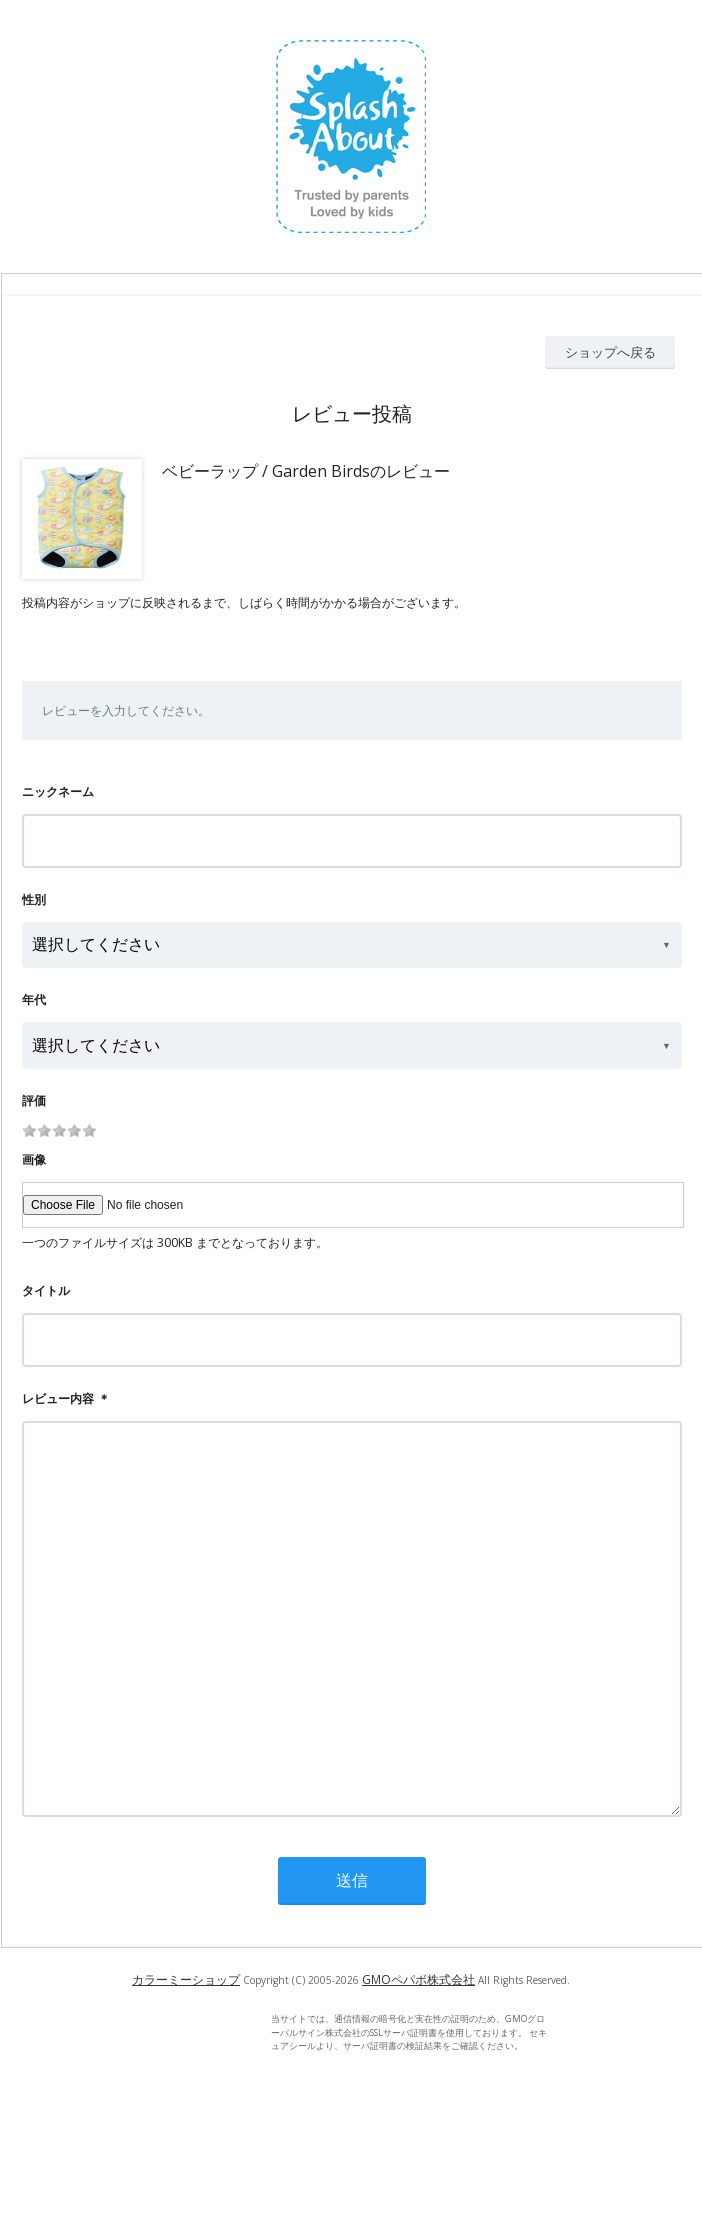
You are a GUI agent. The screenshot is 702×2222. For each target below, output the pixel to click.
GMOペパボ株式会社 (418, 2059)
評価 (34, 1100)
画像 (34, 1159)
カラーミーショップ (186, 2059)
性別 (34, 899)
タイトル (46, 1290)
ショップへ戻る (610, 352)
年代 (34, 999)
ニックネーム (58, 791)
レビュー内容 (58, 1398)
